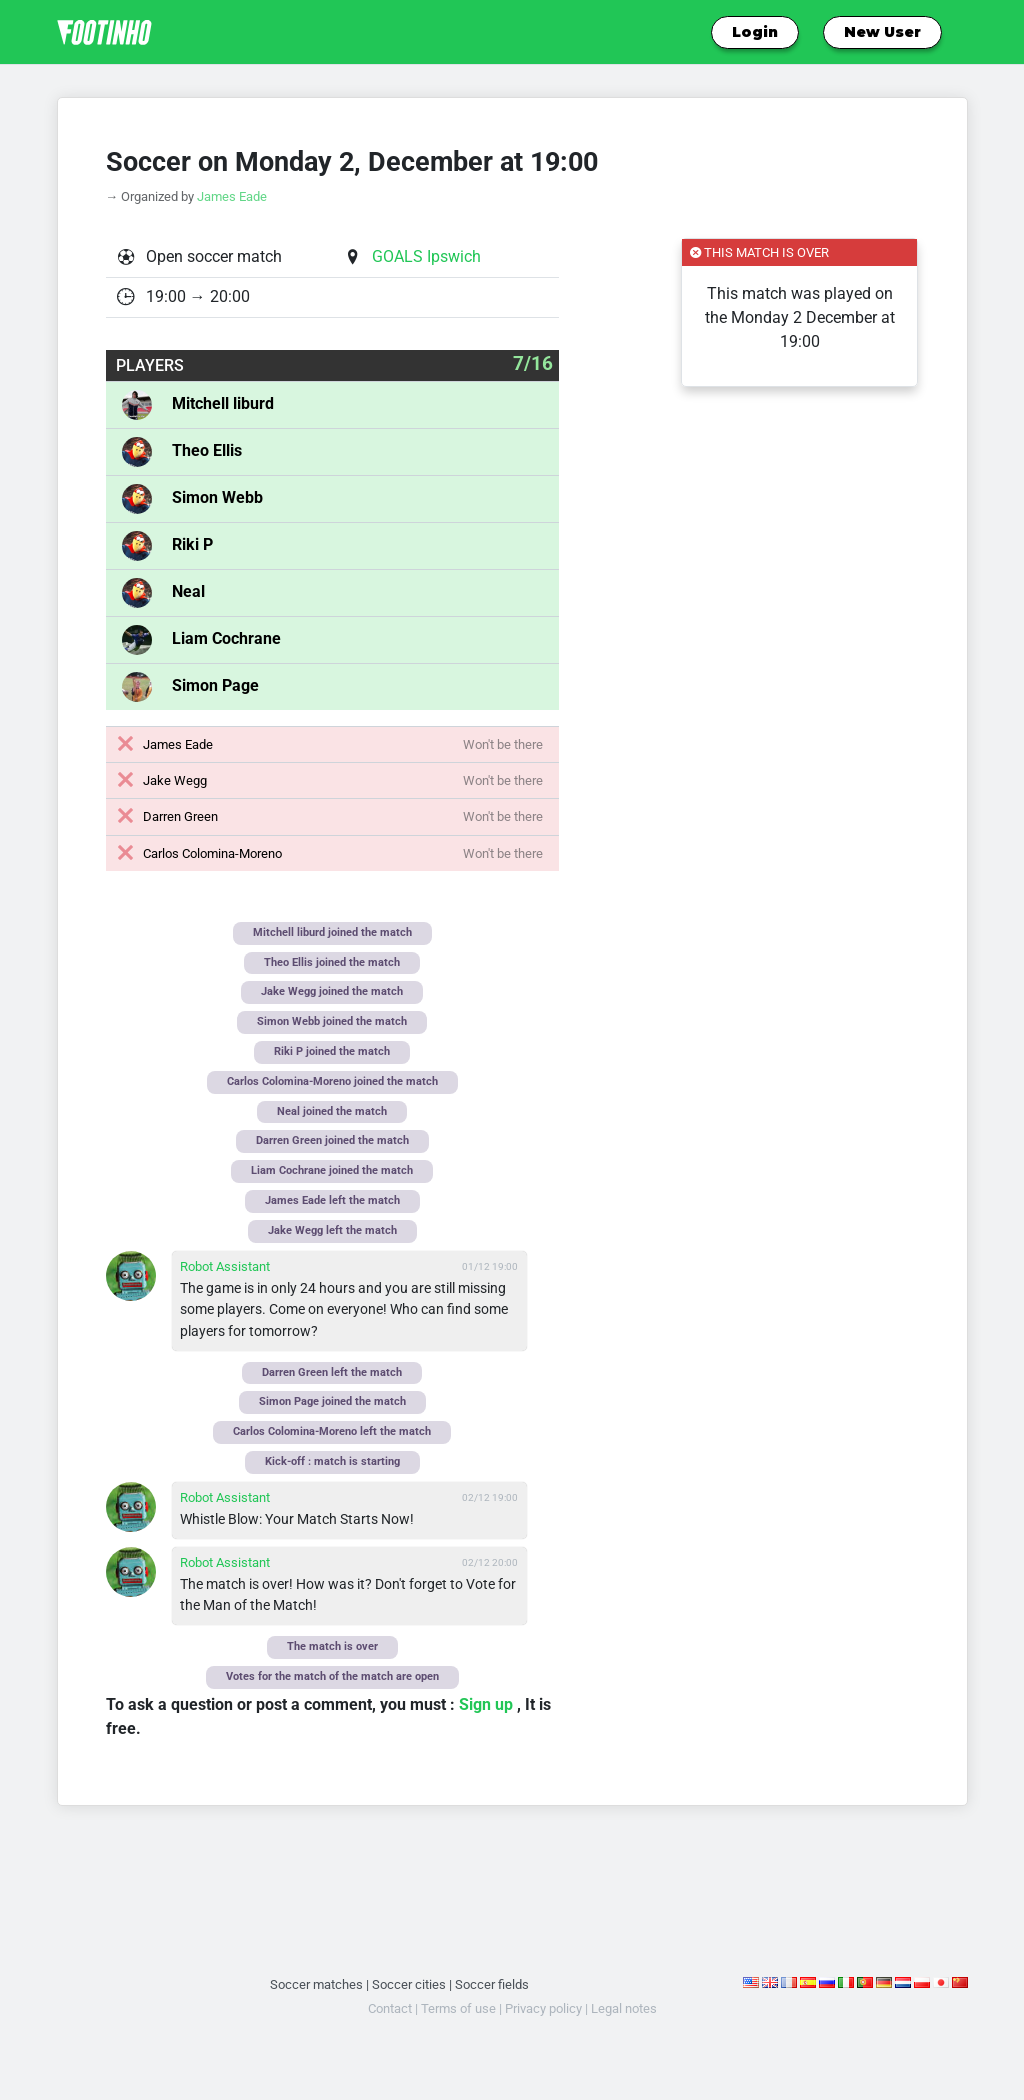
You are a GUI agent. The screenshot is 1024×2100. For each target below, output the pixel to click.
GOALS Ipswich (426, 256)
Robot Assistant (225, 1266)
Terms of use (458, 2008)
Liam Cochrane (226, 638)
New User (882, 32)
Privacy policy (543, 2008)
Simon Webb (217, 497)
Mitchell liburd (223, 403)
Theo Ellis (207, 450)
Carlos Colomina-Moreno (212, 853)
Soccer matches (316, 1984)
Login (755, 32)
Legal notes (624, 2008)
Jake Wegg (175, 780)
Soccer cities (409, 1984)
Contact (390, 2008)
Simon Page (215, 685)
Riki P (192, 544)
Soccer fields (492, 1984)
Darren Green (180, 816)
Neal (188, 591)
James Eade (232, 196)
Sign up (488, 1704)
